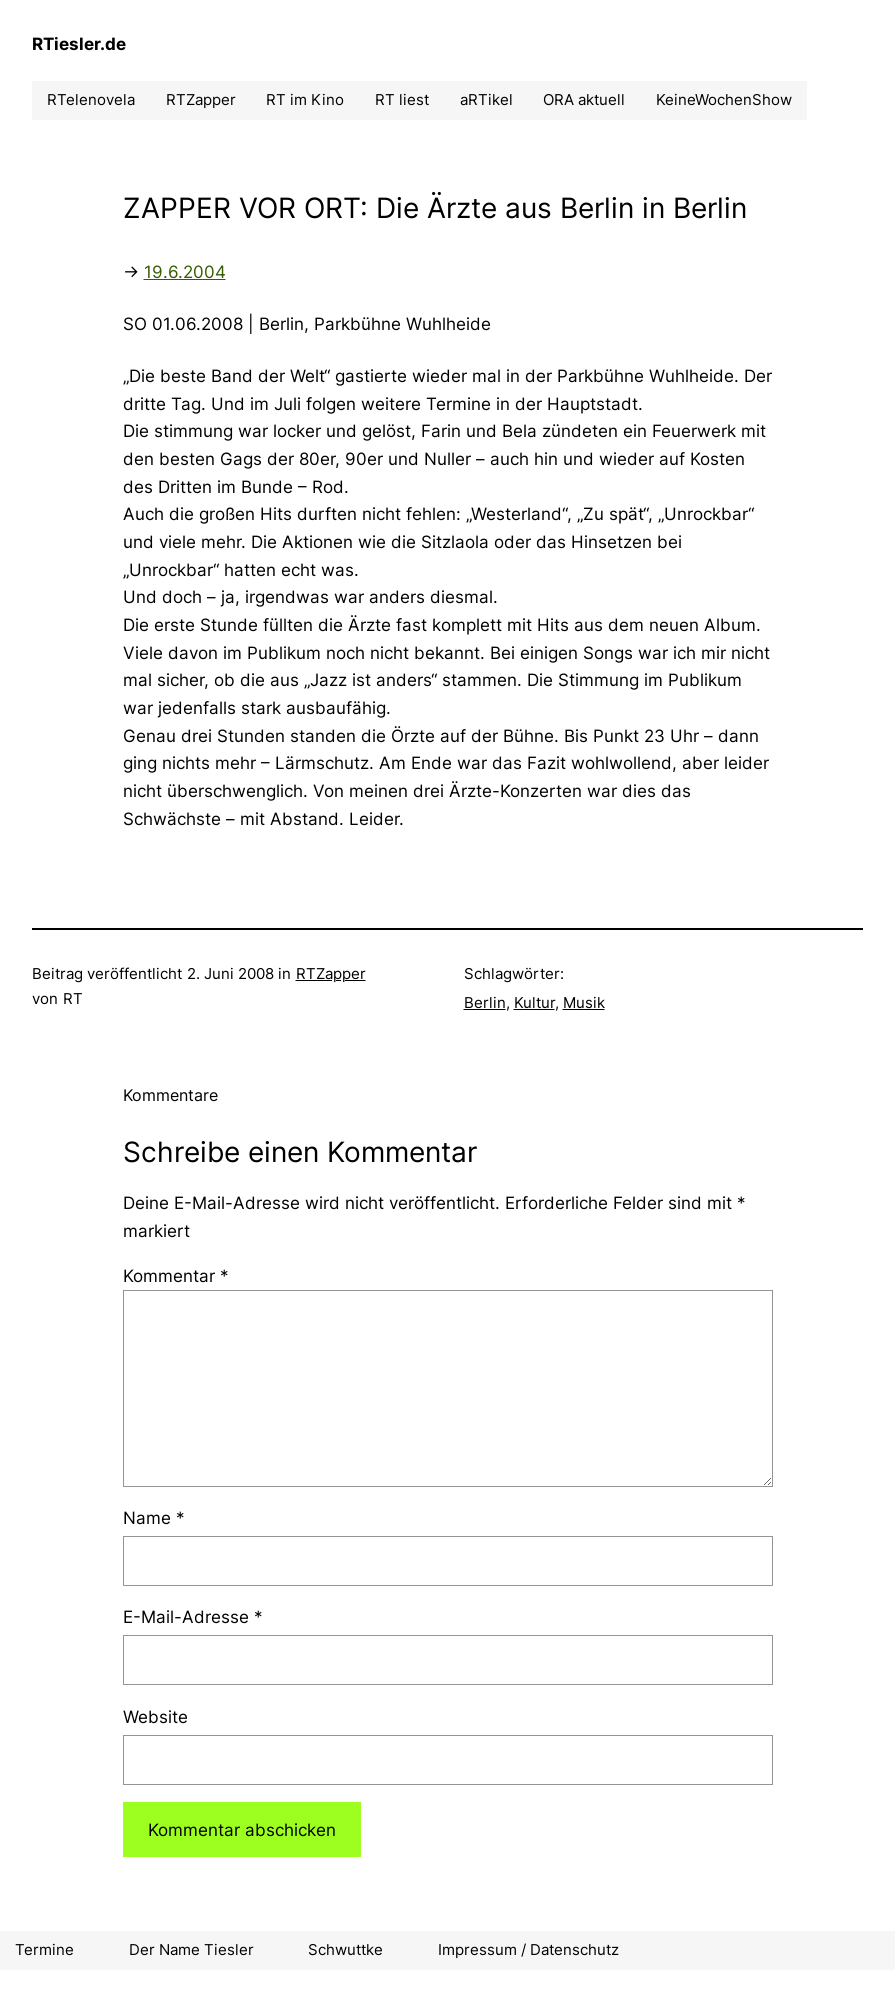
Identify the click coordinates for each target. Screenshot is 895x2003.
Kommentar (176, 1275)
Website (155, 1716)
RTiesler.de (79, 43)
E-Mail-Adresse (193, 1616)
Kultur (534, 1002)
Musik (584, 1002)
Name (154, 1517)
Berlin (485, 1002)
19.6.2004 (185, 271)
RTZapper (331, 973)
